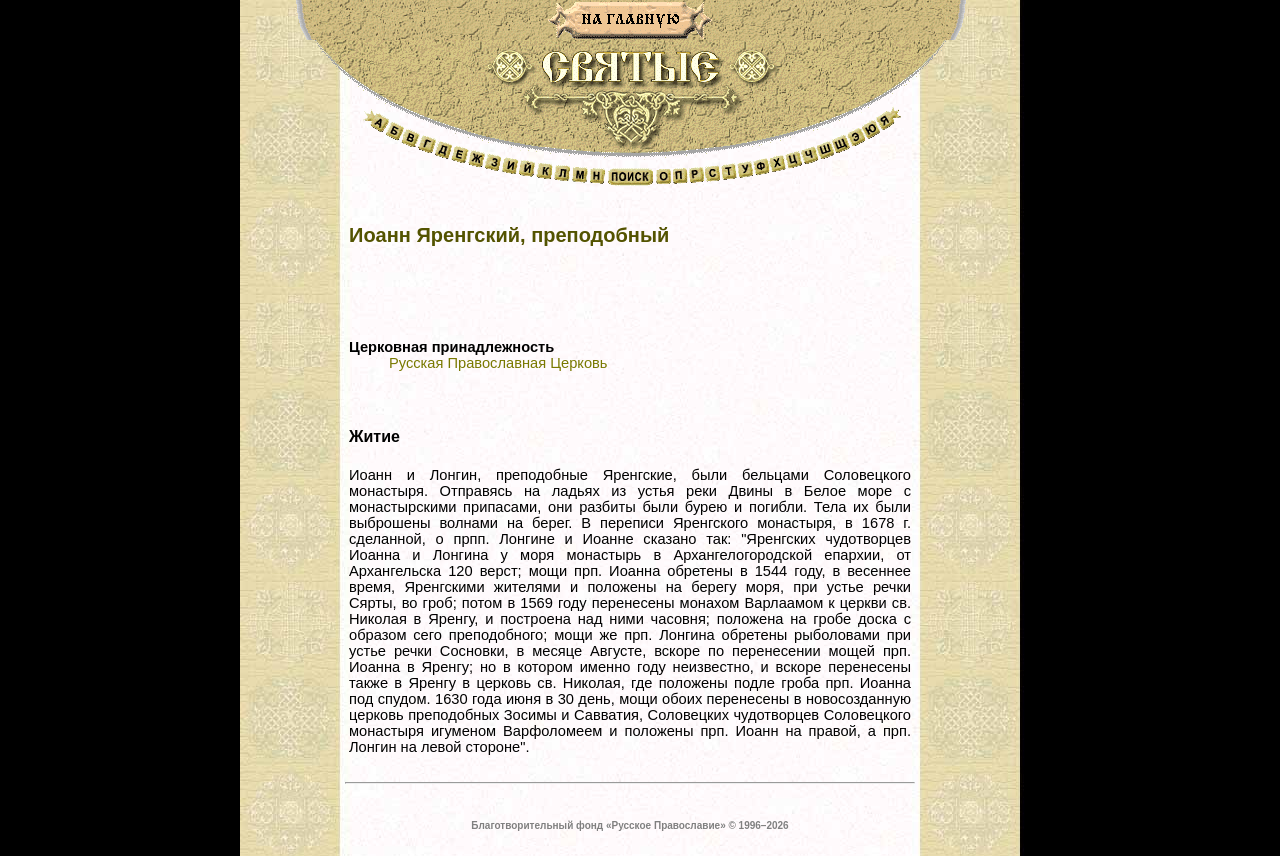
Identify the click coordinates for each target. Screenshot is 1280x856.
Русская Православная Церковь (498, 363)
